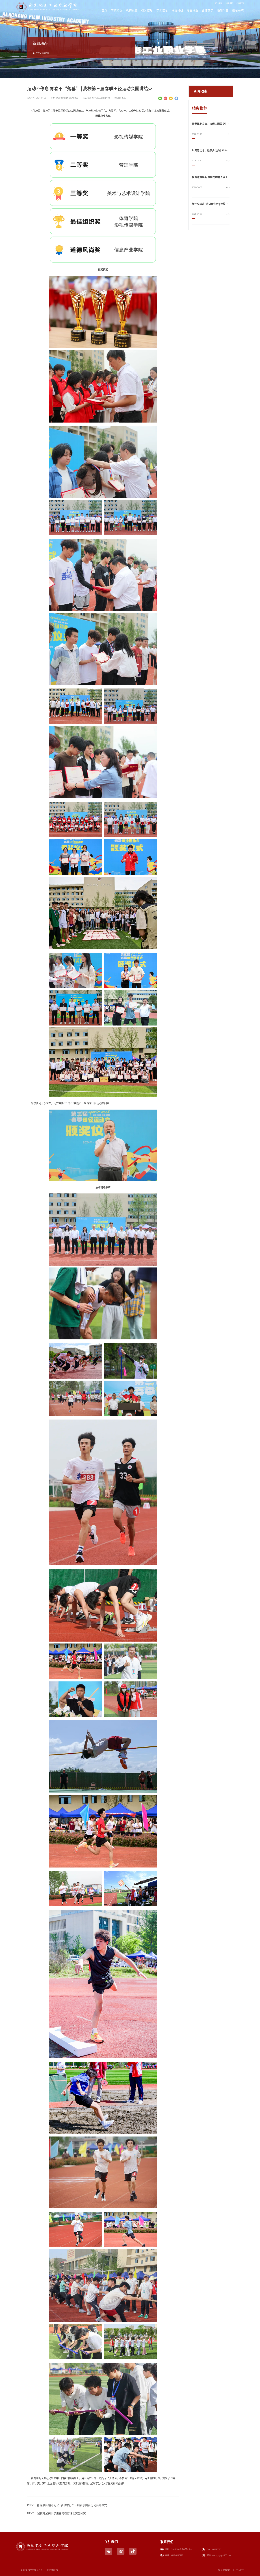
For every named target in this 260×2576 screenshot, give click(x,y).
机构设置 (132, 10)
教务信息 (147, 10)
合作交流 (207, 10)
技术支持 (240, 2570)
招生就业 (192, 10)
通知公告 (223, 10)
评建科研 (177, 10)
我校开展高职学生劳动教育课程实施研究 (56, 2513)
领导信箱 (229, 3)
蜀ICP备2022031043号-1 (31, 2570)
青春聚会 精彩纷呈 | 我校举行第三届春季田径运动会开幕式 (67, 2505)
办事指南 (240, 3)
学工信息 (162, 10)
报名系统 (238, 10)
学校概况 (116, 10)
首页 (104, 10)
